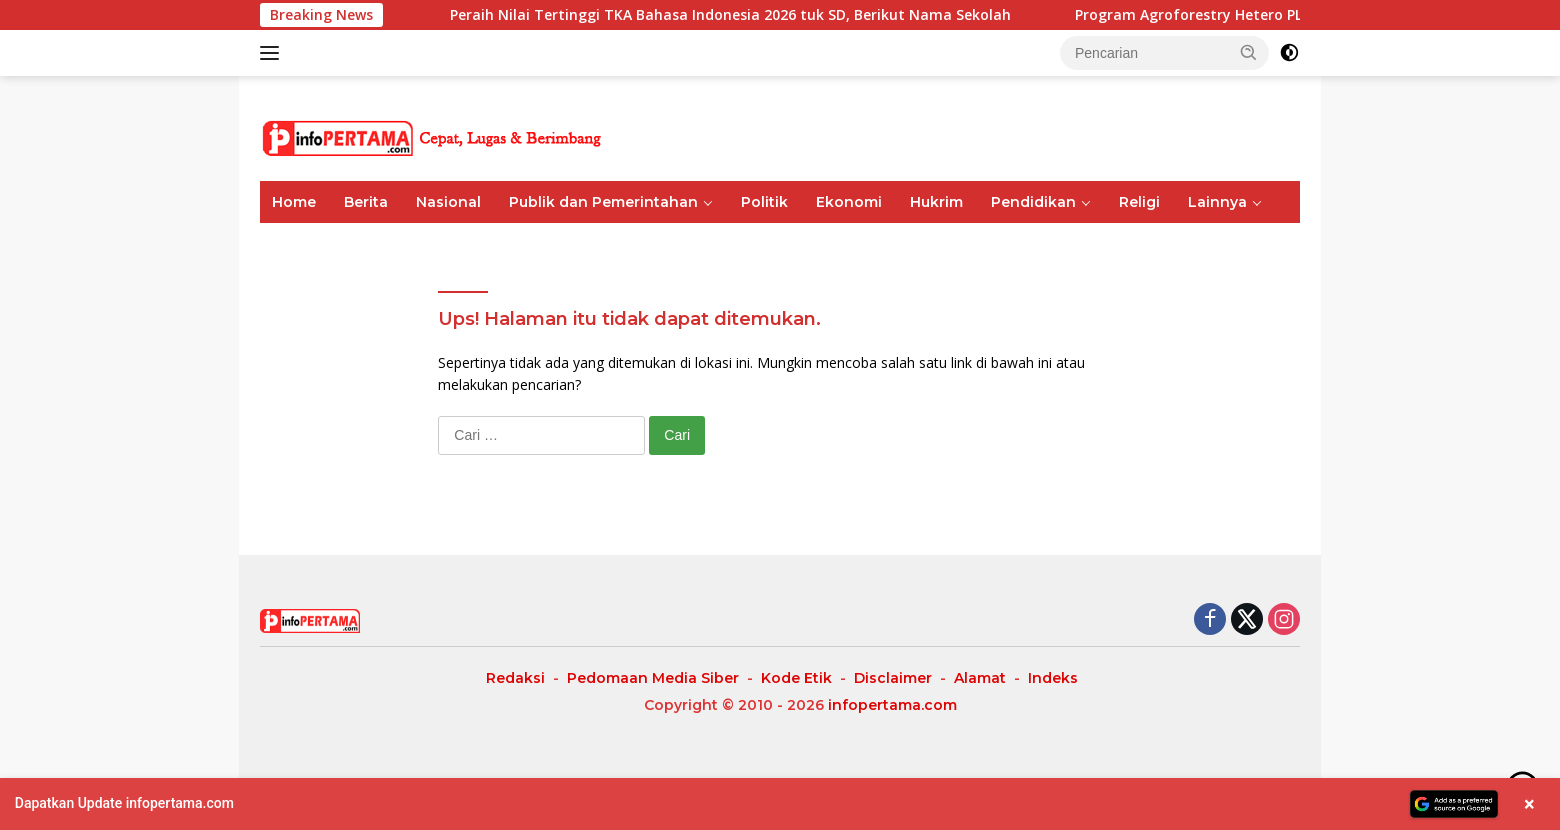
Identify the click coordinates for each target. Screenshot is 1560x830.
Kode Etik (796, 678)
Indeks (1053, 678)
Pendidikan (1033, 202)
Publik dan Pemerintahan (603, 202)
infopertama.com (892, 705)
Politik (764, 202)
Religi (1139, 202)
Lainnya (1217, 202)
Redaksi (515, 678)
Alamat (980, 678)
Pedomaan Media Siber (653, 678)
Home (294, 202)
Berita (366, 202)
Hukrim (936, 202)
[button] (1249, 52)
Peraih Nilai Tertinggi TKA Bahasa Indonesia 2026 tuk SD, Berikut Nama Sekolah (787, 15)
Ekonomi (849, 202)
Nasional (448, 202)
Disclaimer (893, 678)
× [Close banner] (1529, 804)
